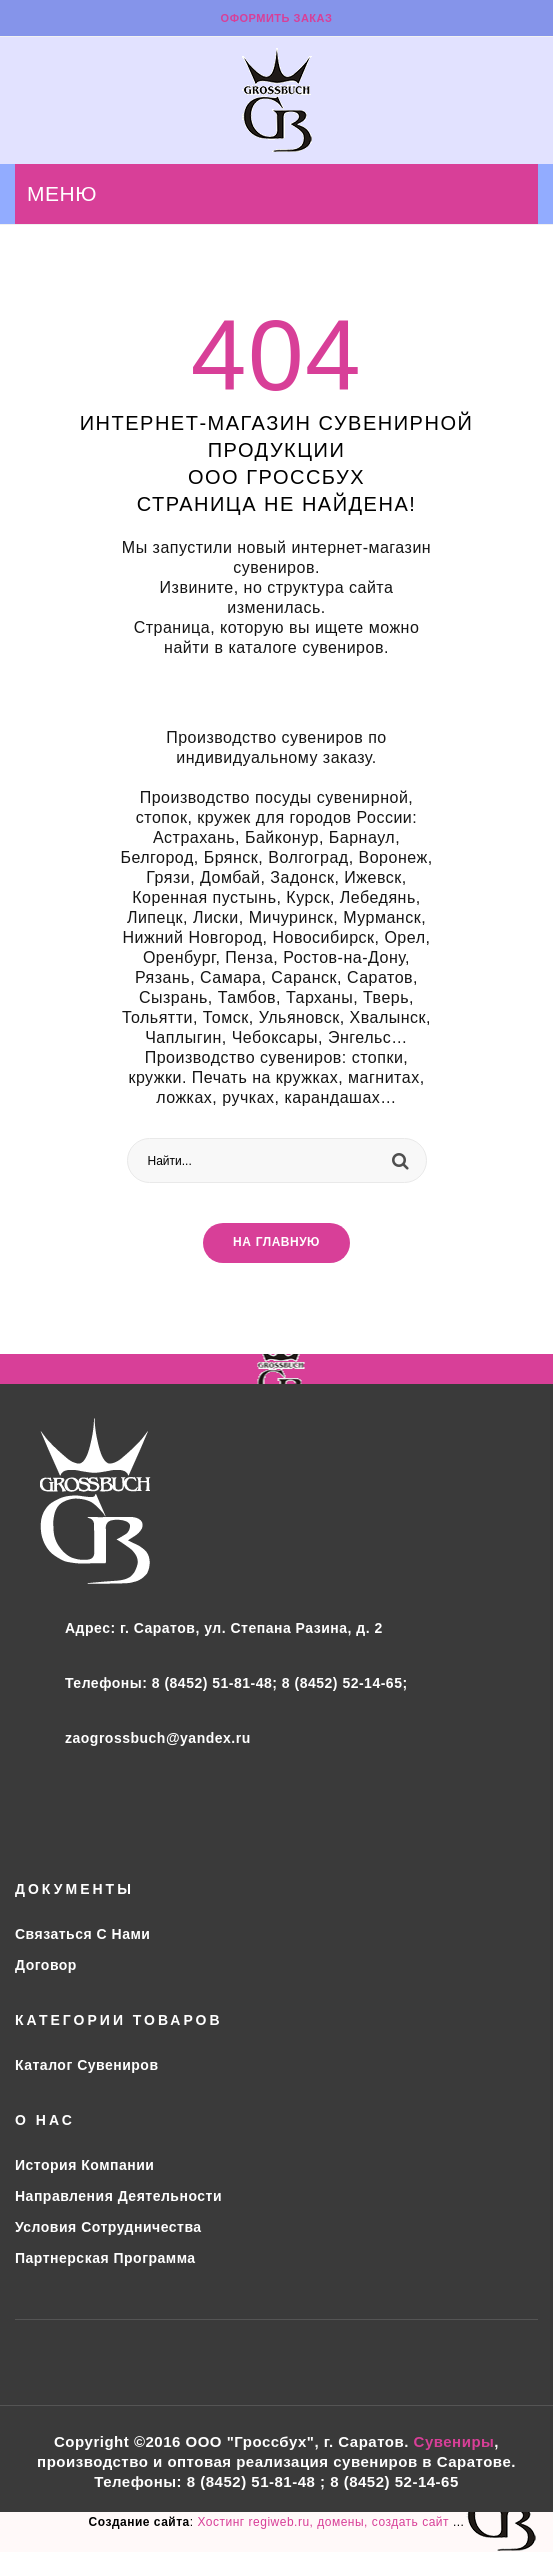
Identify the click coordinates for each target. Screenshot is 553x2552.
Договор (46, 1965)
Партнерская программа (105, 2258)
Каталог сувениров (87, 2065)
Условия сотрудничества (108, 2227)
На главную (276, 1243)
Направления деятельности (118, 2196)
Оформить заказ (277, 18)
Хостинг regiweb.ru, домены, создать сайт (324, 2522)
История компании (84, 2165)
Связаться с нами (82, 1934)
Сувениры (454, 2441)
